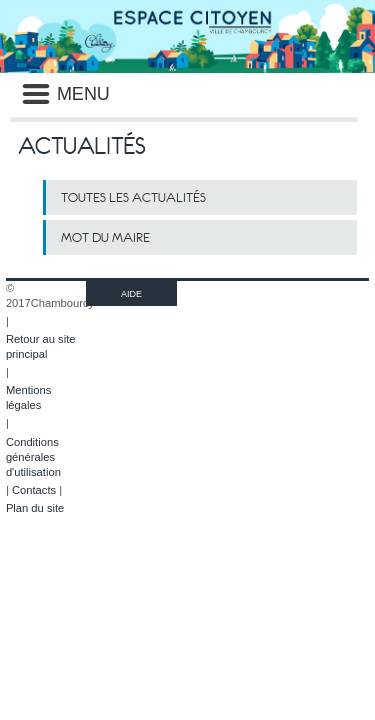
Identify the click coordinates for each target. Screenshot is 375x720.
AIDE (131, 294)
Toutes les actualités (133, 197)
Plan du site (35, 508)
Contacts (34, 490)
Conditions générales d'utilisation (33, 457)
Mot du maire (105, 237)
